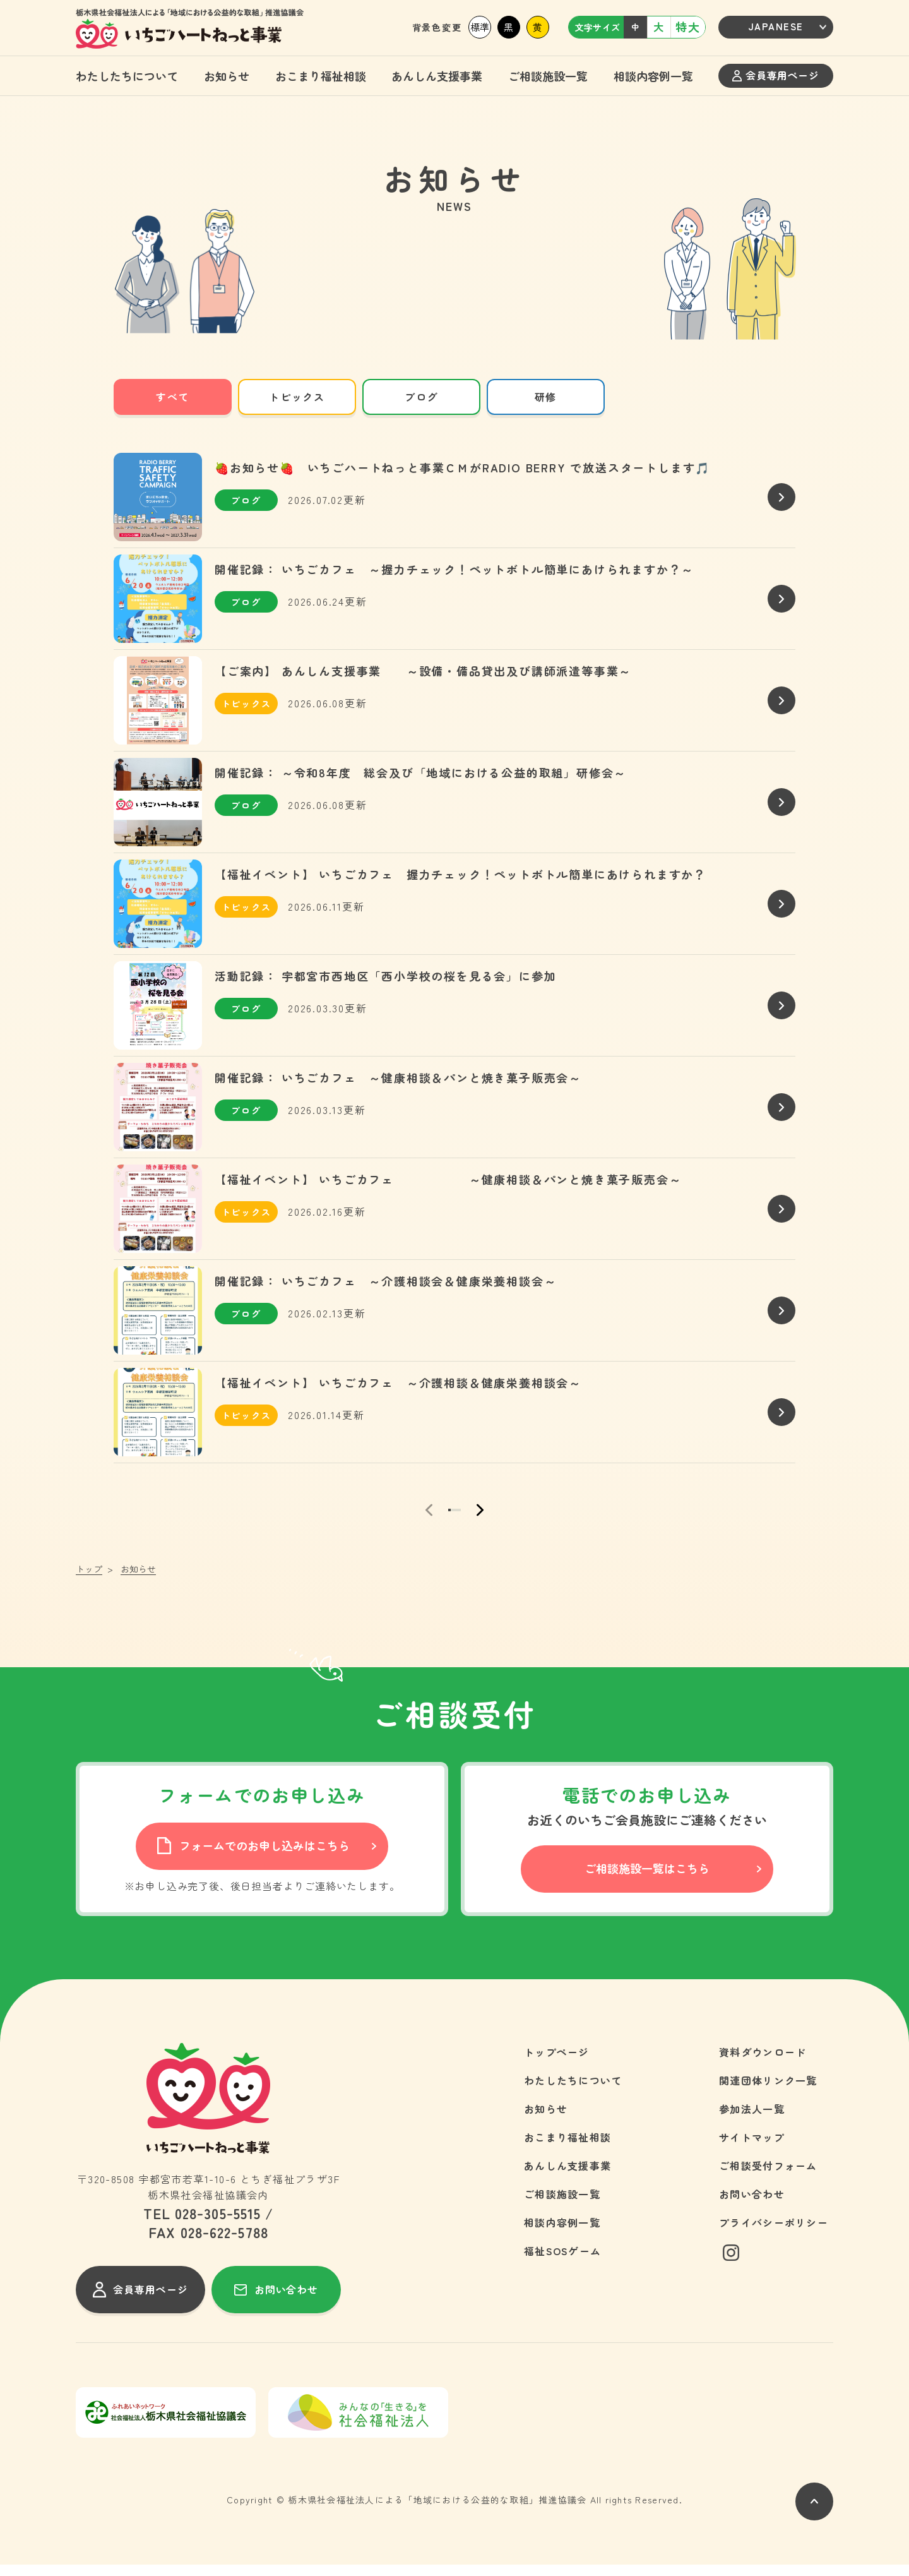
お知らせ (226, 76)
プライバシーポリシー (773, 2233)
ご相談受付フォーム (768, 2176)
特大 (688, 26)
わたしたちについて (127, 76)
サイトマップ (752, 2148)
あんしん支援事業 (436, 76)
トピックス (297, 396)
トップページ (557, 2063)
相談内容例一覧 (653, 76)
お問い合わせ (752, 2205)
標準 (479, 26)
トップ (89, 1580)
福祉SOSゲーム (562, 2262)
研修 (546, 396)
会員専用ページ (775, 75)
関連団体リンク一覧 (768, 2091)
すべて (172, 396)
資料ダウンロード (762, 2063)
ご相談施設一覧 (548, 76)
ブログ (421, 396)
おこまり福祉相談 (320, 76)
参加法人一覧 (752, 2120)
